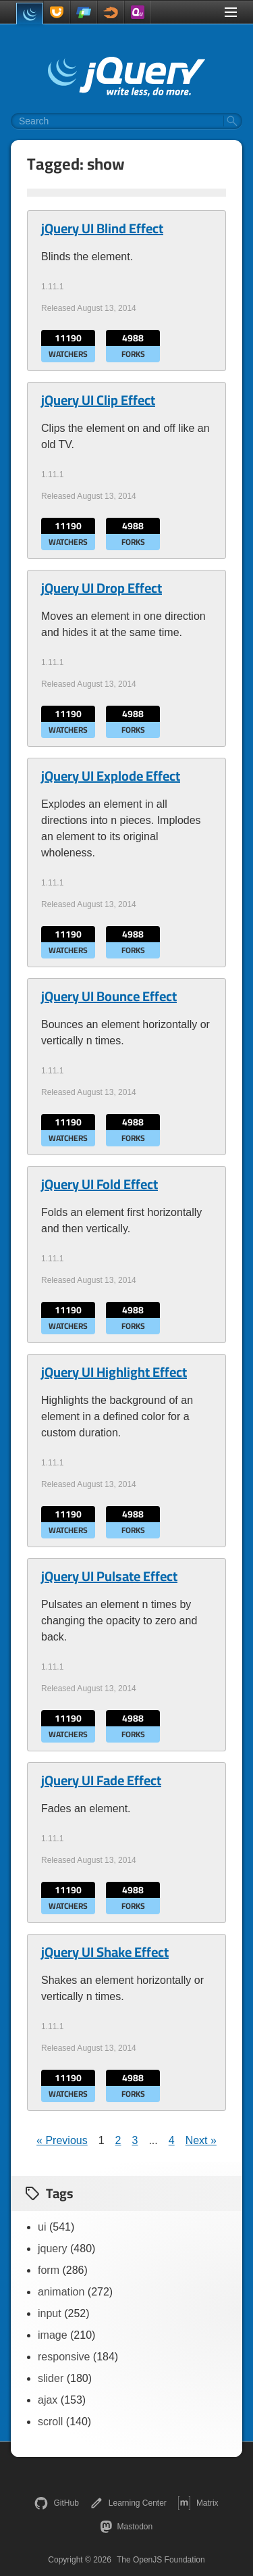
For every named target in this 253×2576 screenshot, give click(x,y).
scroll (50, 2421)
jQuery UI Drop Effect (101, 588)
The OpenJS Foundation (161, 2560)
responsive (64, 2356)
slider (50, 2378)
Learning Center (128, 2503)
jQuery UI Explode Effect (110, 776)
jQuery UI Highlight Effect (114, 1372)
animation (61, 2292)
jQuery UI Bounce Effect (109, 996)
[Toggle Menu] (231, 12)
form (48, 2270)
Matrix (198, 2503)
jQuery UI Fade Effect (101, 1780)
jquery (52, 2248)
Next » (201, 2140)
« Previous (62, 2140)
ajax (47, 2400)
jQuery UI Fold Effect (99, 1184)
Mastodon (126, 2527)
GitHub (56, 2503)
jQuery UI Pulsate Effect (109, 1576)
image (52, 2335)
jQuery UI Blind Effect (102, 228)
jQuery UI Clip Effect (98, 400)
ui (42, 2227)
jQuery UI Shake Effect (105, 1952)
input (49, 2313)
